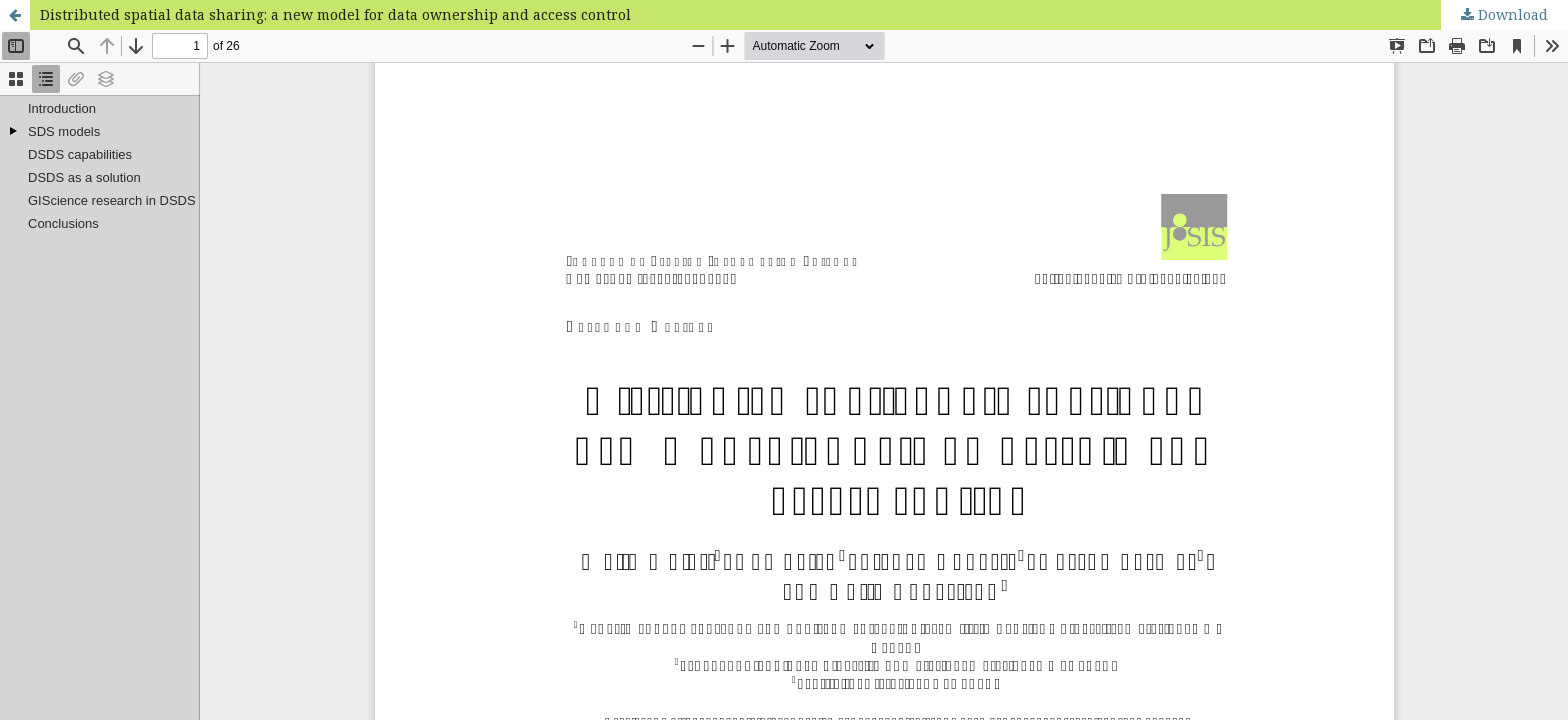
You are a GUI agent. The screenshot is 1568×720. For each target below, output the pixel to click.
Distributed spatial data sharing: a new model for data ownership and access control (335, 14)
